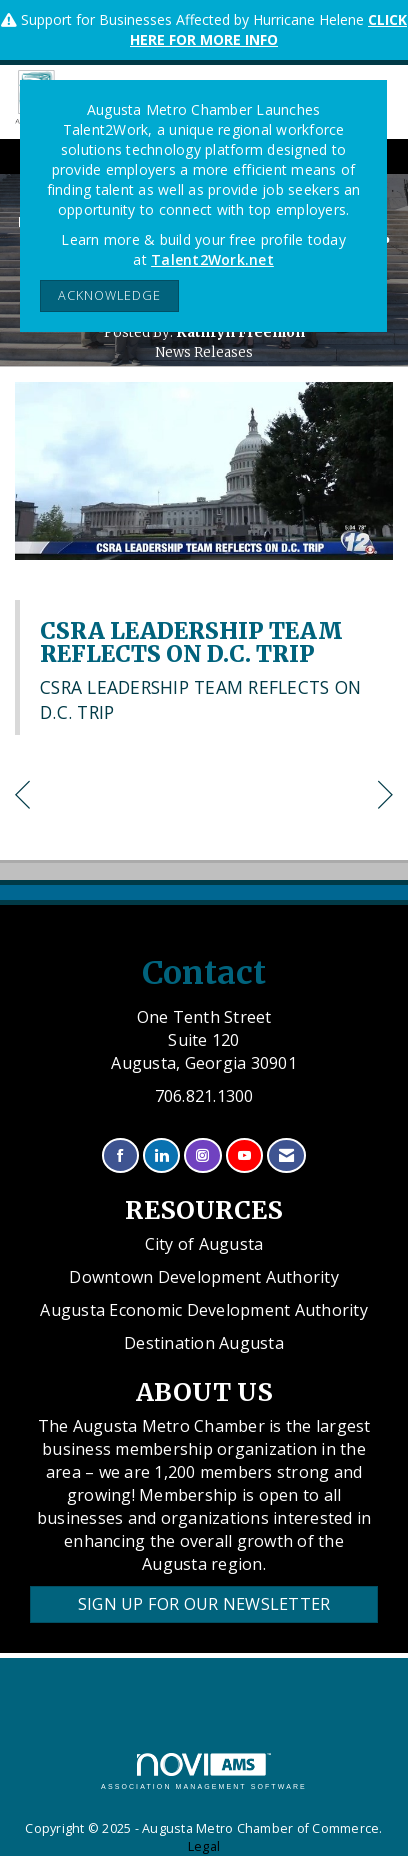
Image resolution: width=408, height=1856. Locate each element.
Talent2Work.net (212, 259)
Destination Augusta (204, 1343)
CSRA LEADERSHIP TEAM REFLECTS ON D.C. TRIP (191, 642)
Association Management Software (204, 1771)
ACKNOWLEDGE (109, 295)
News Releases (204, 352)
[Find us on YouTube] (244, 1155)
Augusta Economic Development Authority (204, 1310)
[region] (385, 797)
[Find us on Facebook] (120, 1155)
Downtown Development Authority (204, 1277)
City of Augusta (204, 1244)
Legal (204, 1846)
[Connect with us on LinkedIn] (161, 1155)
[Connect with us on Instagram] (202, 1155)
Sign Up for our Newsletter (204, 1604)
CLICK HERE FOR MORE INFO (268, 29)
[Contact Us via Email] (286, 1155)
